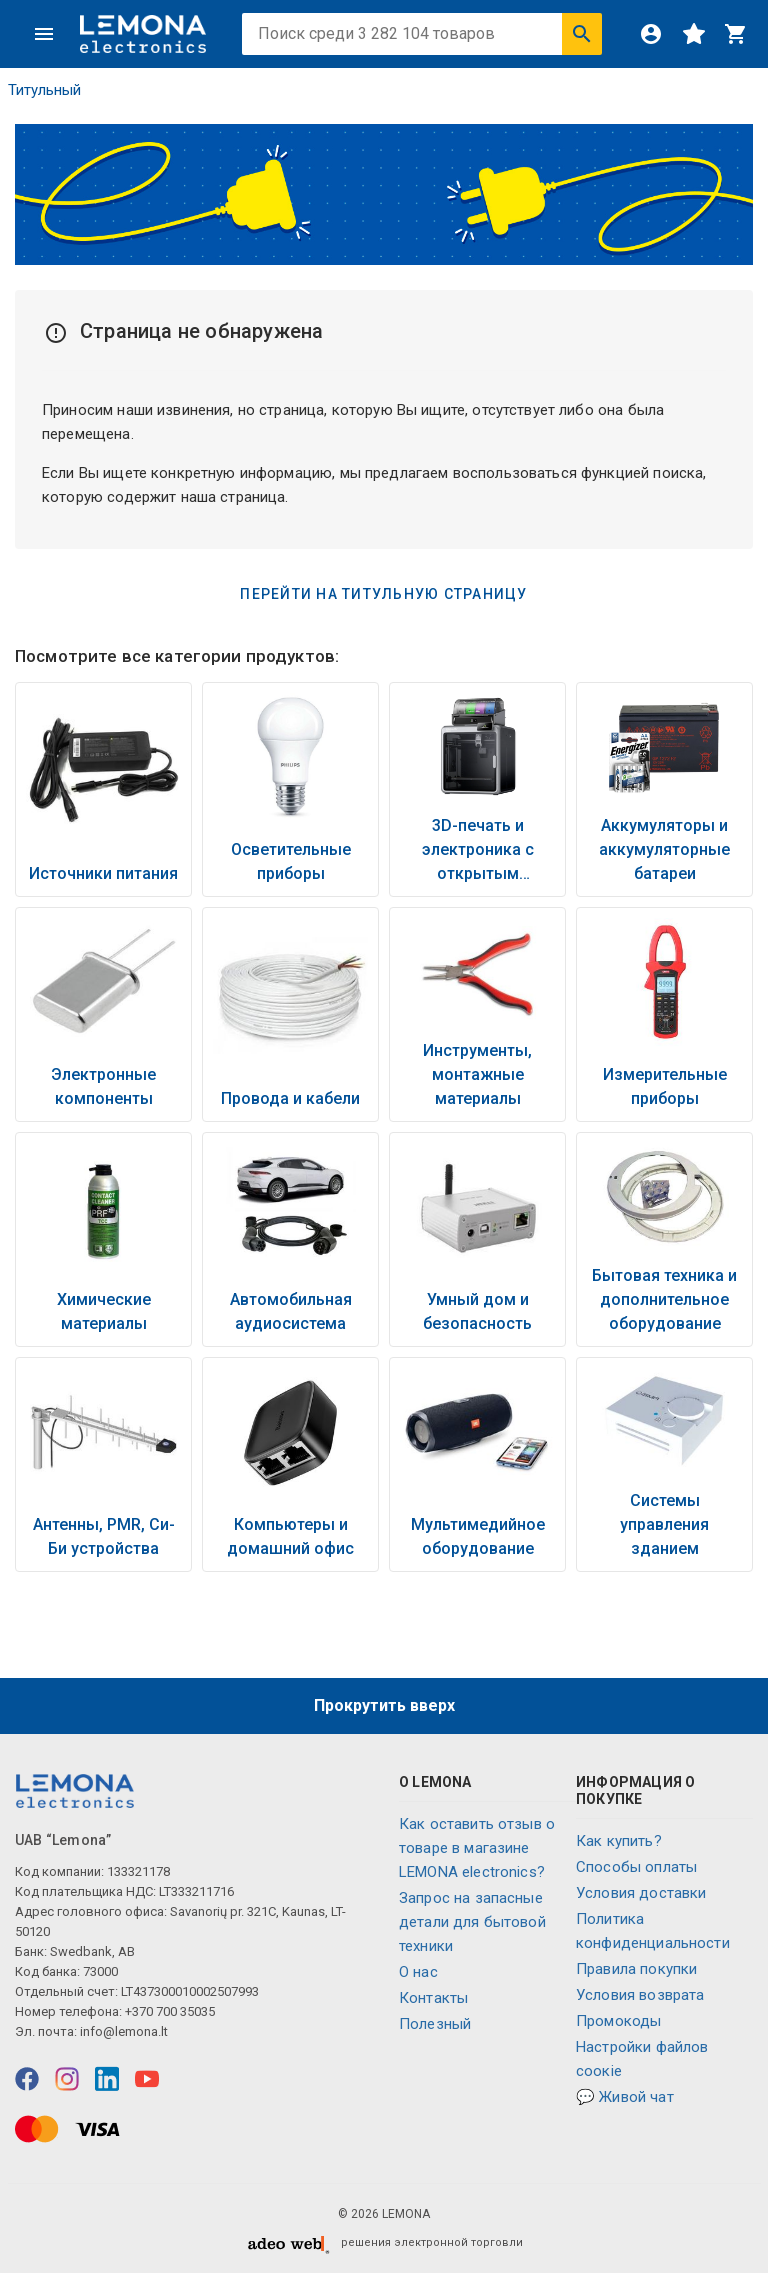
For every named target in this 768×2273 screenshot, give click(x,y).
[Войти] (651, 34)
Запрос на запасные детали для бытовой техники (472, 1922)
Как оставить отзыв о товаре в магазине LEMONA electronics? (477, 1848)
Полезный (435, 2024)
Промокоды (618, 2021)
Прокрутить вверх (384, 1705)
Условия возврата (640, 1995)
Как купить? (619, 1841)
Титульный (44, 90)
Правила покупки (636, 1969)
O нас (418, 1972)
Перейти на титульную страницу (383, 594)
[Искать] (582, 34)
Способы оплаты (636, 1867)
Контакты (433, 1998)
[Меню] (44, 34)
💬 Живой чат (625, 2097)
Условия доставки (641, 1893)
